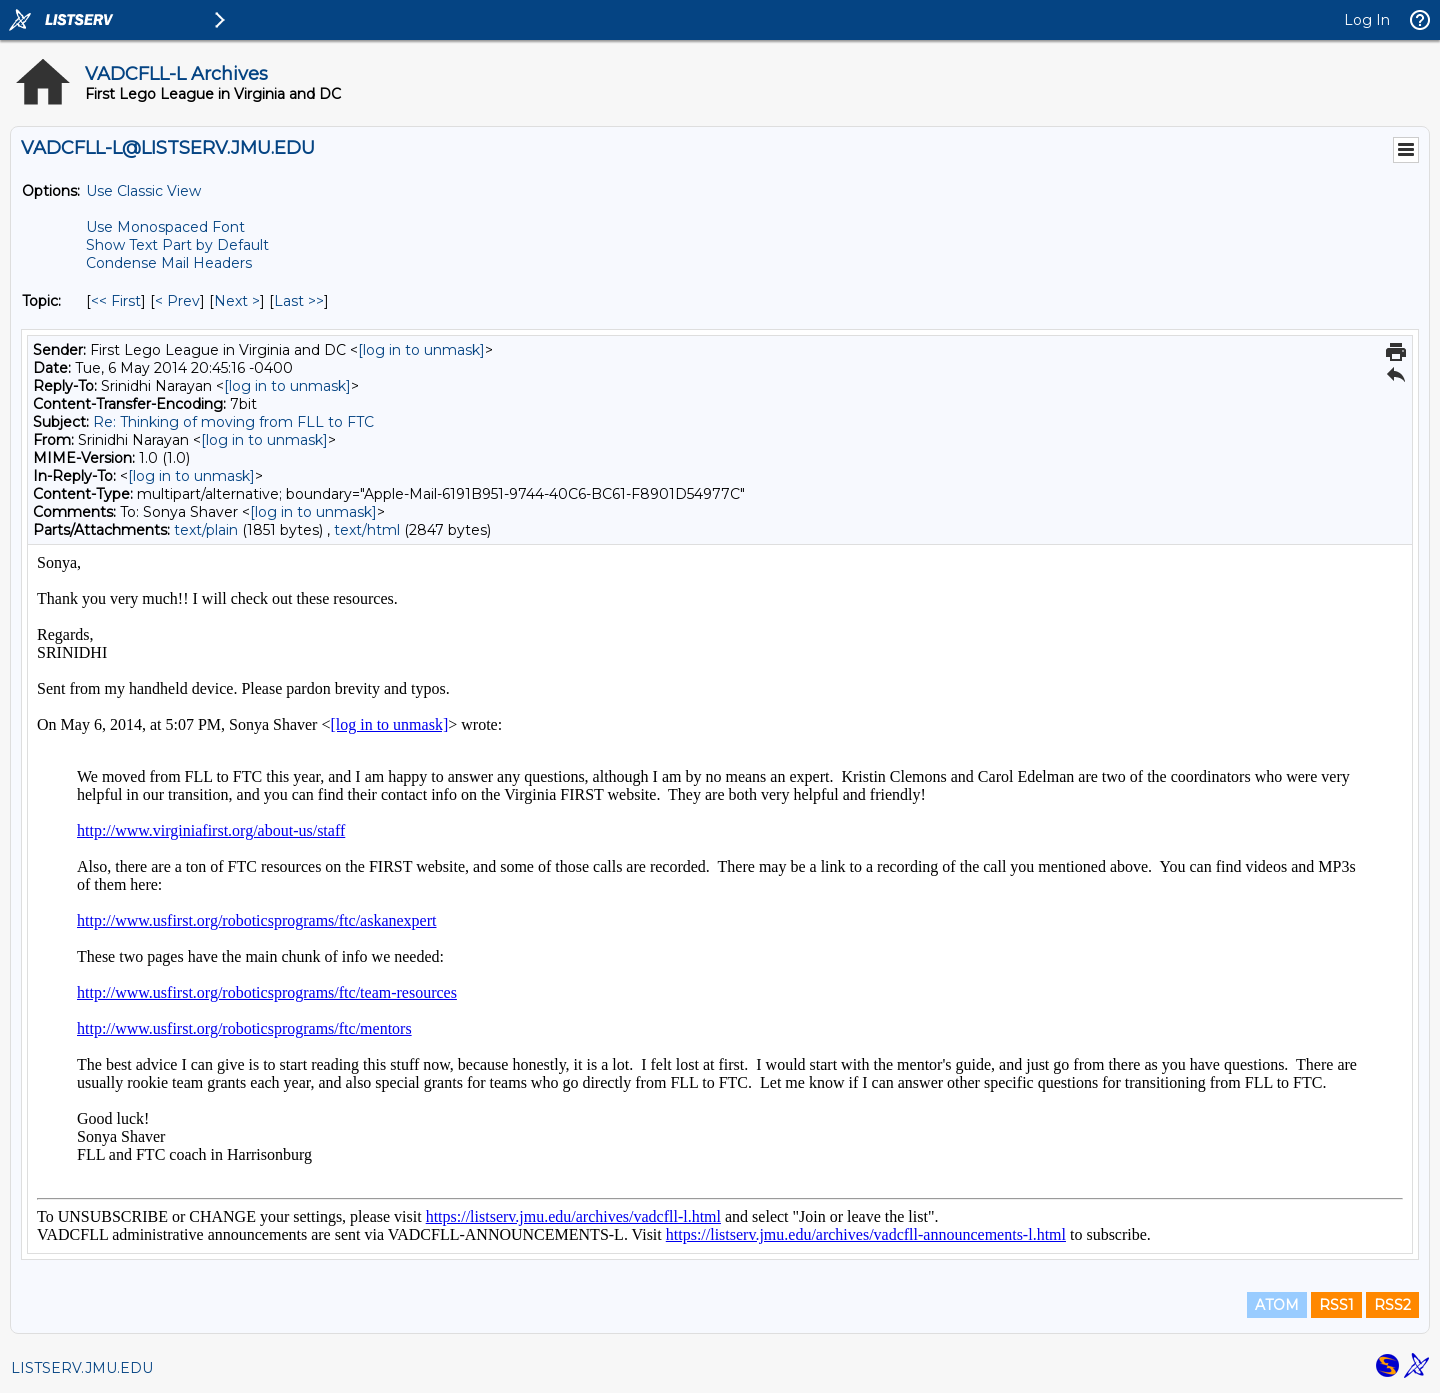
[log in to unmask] (421, 350)
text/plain (206, 530)
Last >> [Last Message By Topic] (299, 301)
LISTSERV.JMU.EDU (82, 1368)
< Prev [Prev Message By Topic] (177, 301)
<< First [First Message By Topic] (116, 301)
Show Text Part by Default (177, 245)
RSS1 (1336, 1305)
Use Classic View (143, 191)
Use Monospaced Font (165, 227)
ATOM (1277, 1305)
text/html (367, 530)
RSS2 (1392, 1305)
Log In (1367, 20)
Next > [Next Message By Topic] (237, 301)
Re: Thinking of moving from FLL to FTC (233, 422)
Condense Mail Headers (169, 263)
